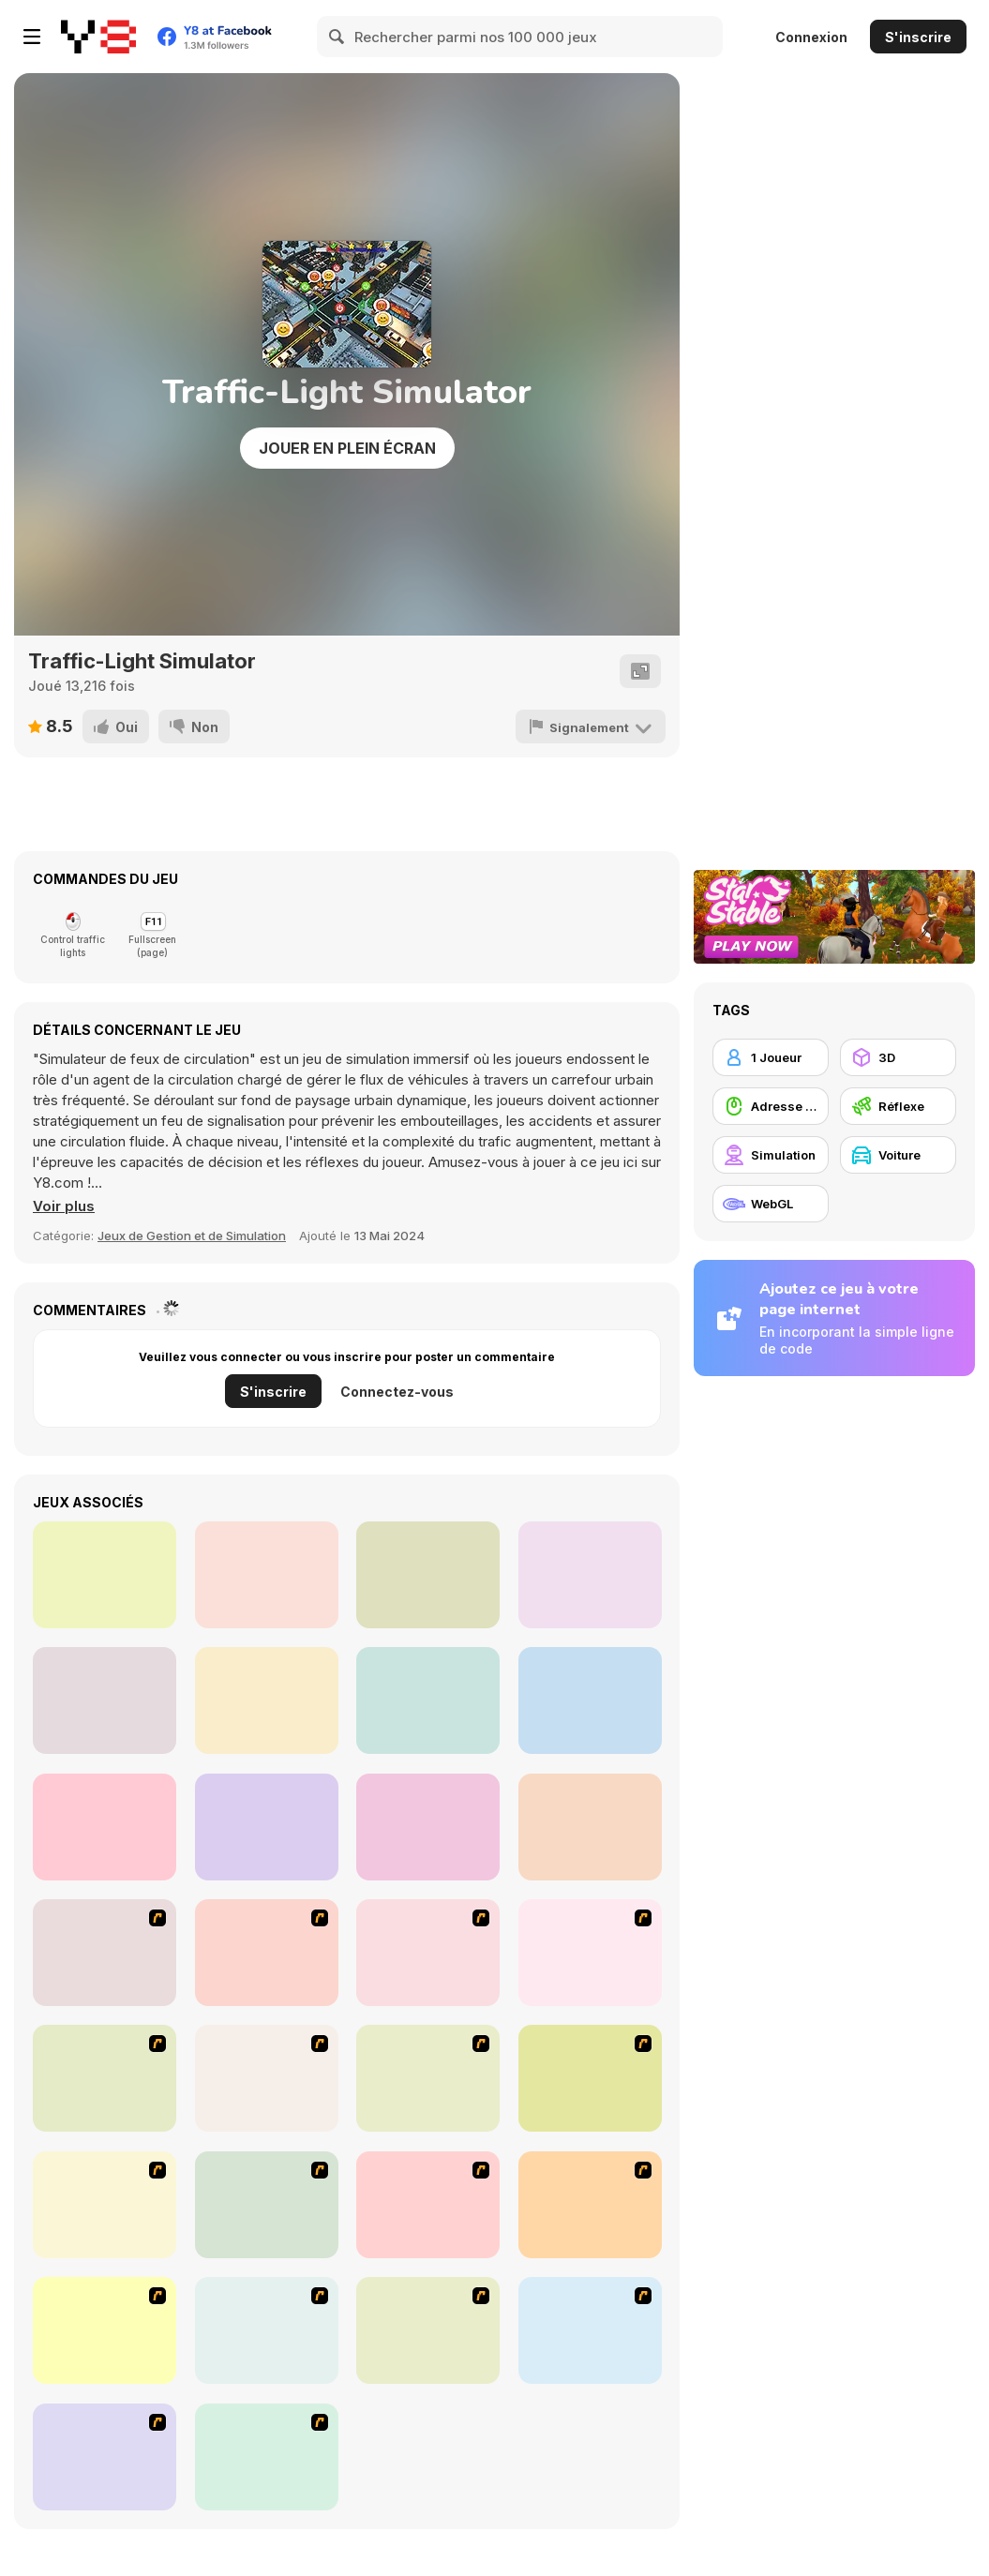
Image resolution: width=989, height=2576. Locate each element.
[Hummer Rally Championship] (104, 2457)
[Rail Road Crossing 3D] (104, 1700)
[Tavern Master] (428, 1700)
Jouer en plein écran (347, 448)
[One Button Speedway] (590, 1827)
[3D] (898, 1057)
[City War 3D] (428, 1827)
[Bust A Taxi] (104, 1952)
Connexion (811, 37)
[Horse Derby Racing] (266, 1827)
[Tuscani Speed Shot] (590, 2078)
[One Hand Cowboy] (590, 1574)
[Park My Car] (104, 2330)
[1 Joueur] (770, 1057)
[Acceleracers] (428, 2204)
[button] (64, 1206)
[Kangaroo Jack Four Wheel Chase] (266, 2078)
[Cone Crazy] (266, 1952)
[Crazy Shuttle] (428, 1952)
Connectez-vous (397, 1392)
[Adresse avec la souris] (770, 1106)
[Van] (590, 1952)
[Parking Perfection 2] (428, 2330)
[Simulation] (770, 1155)
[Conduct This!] (104, 1827)
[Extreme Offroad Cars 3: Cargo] (266, 1700)
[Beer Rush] (104, 1574)
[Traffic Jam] (104, 2204)
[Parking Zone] (266, 2457)
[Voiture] (898, 1155)
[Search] (337, 36)
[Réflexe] (898, 1106)
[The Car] (104, 2078)
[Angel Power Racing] (266, 2204)
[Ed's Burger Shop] (590, 1700)
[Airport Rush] (428, 1574)
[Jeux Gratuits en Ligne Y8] (98, 36)
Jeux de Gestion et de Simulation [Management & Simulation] (191, 1235)
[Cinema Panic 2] (266, 1574)
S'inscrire (918, 37)
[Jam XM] (590, 2204)
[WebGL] (770, 1203)
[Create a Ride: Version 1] (590, 2330)
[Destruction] (266, 2330)
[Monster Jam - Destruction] (428, 2078)
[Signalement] (591, 726)
